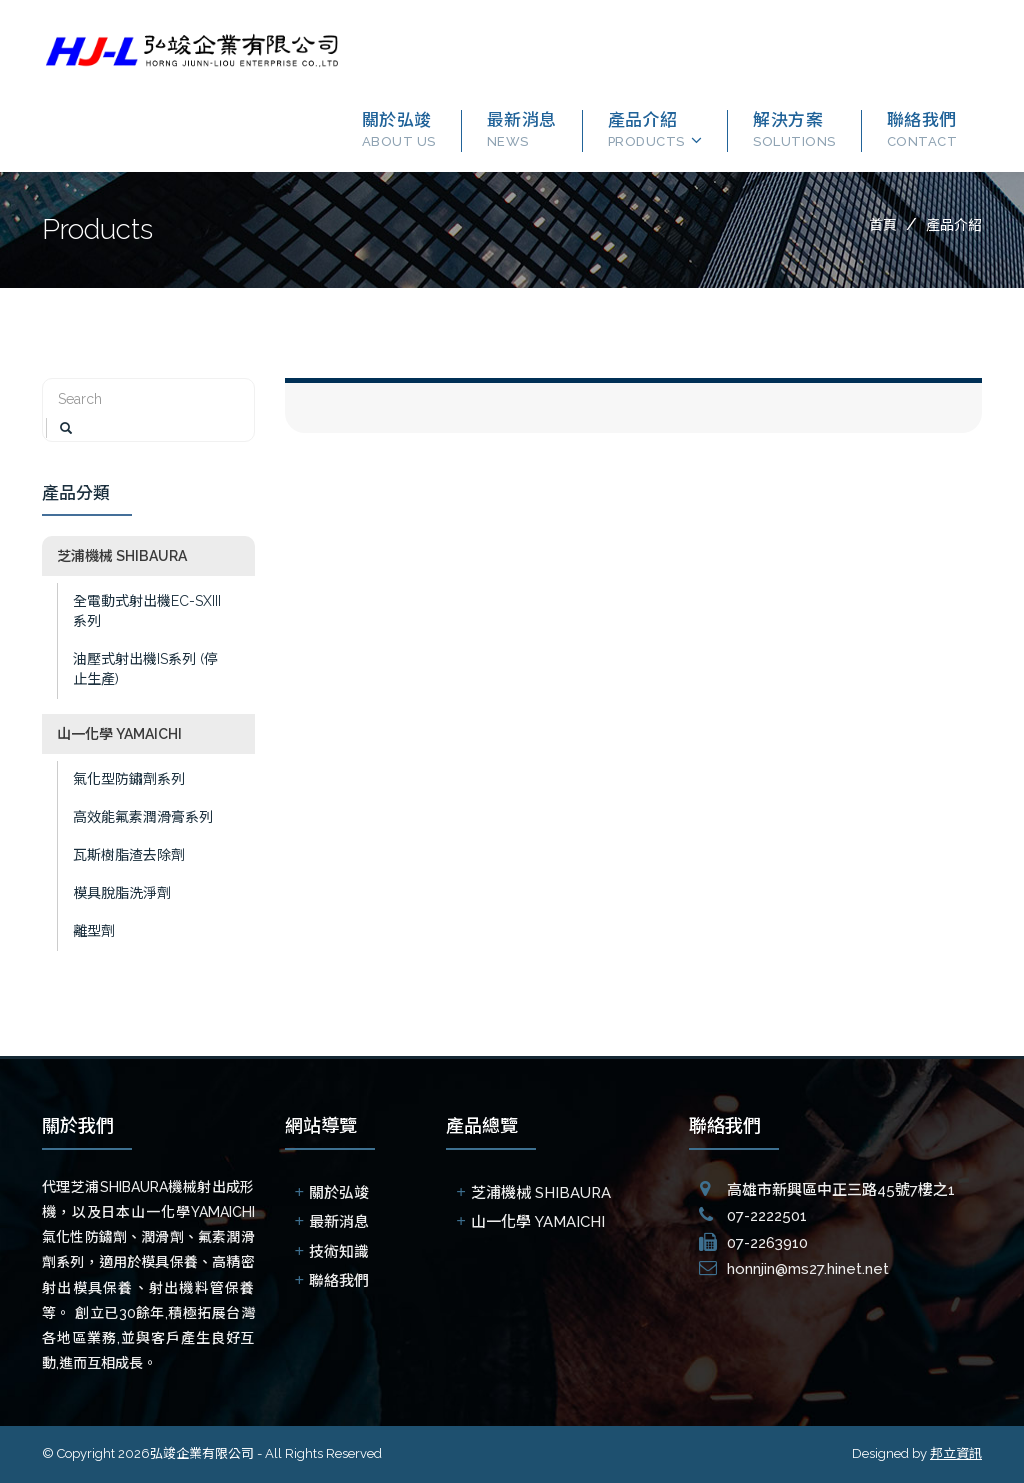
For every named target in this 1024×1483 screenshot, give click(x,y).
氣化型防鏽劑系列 (123, 779)
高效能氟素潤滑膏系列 (137, 817)
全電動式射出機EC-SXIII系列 (141, 611)
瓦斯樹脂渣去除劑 (123, 855)
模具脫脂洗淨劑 (116, 893)
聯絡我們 (922, 129)
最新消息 (522, 129)
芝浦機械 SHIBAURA (116, 556)
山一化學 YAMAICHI (113, 734)
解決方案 (794, 129)
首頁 (883, 225)
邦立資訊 (956, 1453)
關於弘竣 (399, 129)
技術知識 (339, 1252)
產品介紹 (646, 129)
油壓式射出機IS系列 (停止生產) (139, 669)
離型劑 (88, 931)
